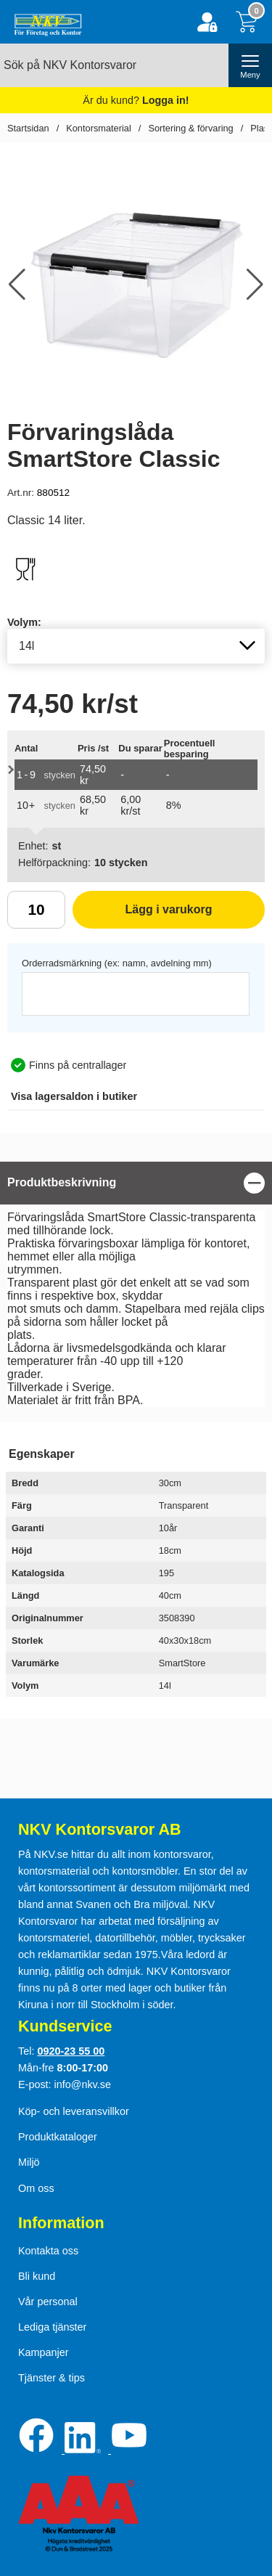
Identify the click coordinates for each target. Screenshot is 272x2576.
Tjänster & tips (51, 2378)
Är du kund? (136, 100)
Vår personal (48, 2301)
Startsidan (28, 128)
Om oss (36, 2188)
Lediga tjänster (52, 2327)
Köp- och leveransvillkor (73, 2111)
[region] (136, 1183)
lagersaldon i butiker (74, 1096)
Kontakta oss (48, 2251)
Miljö (29, 2162)
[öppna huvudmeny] (250, 65)
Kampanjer (43, 2352)
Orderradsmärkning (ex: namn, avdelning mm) (117, 963)
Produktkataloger (57, 2137)
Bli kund (36, 2276)
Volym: (24, 622)
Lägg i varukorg (143, 915)
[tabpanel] (136, 1288)
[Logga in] (207, 22)
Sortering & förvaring (190, 128)
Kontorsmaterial (98, 128)
